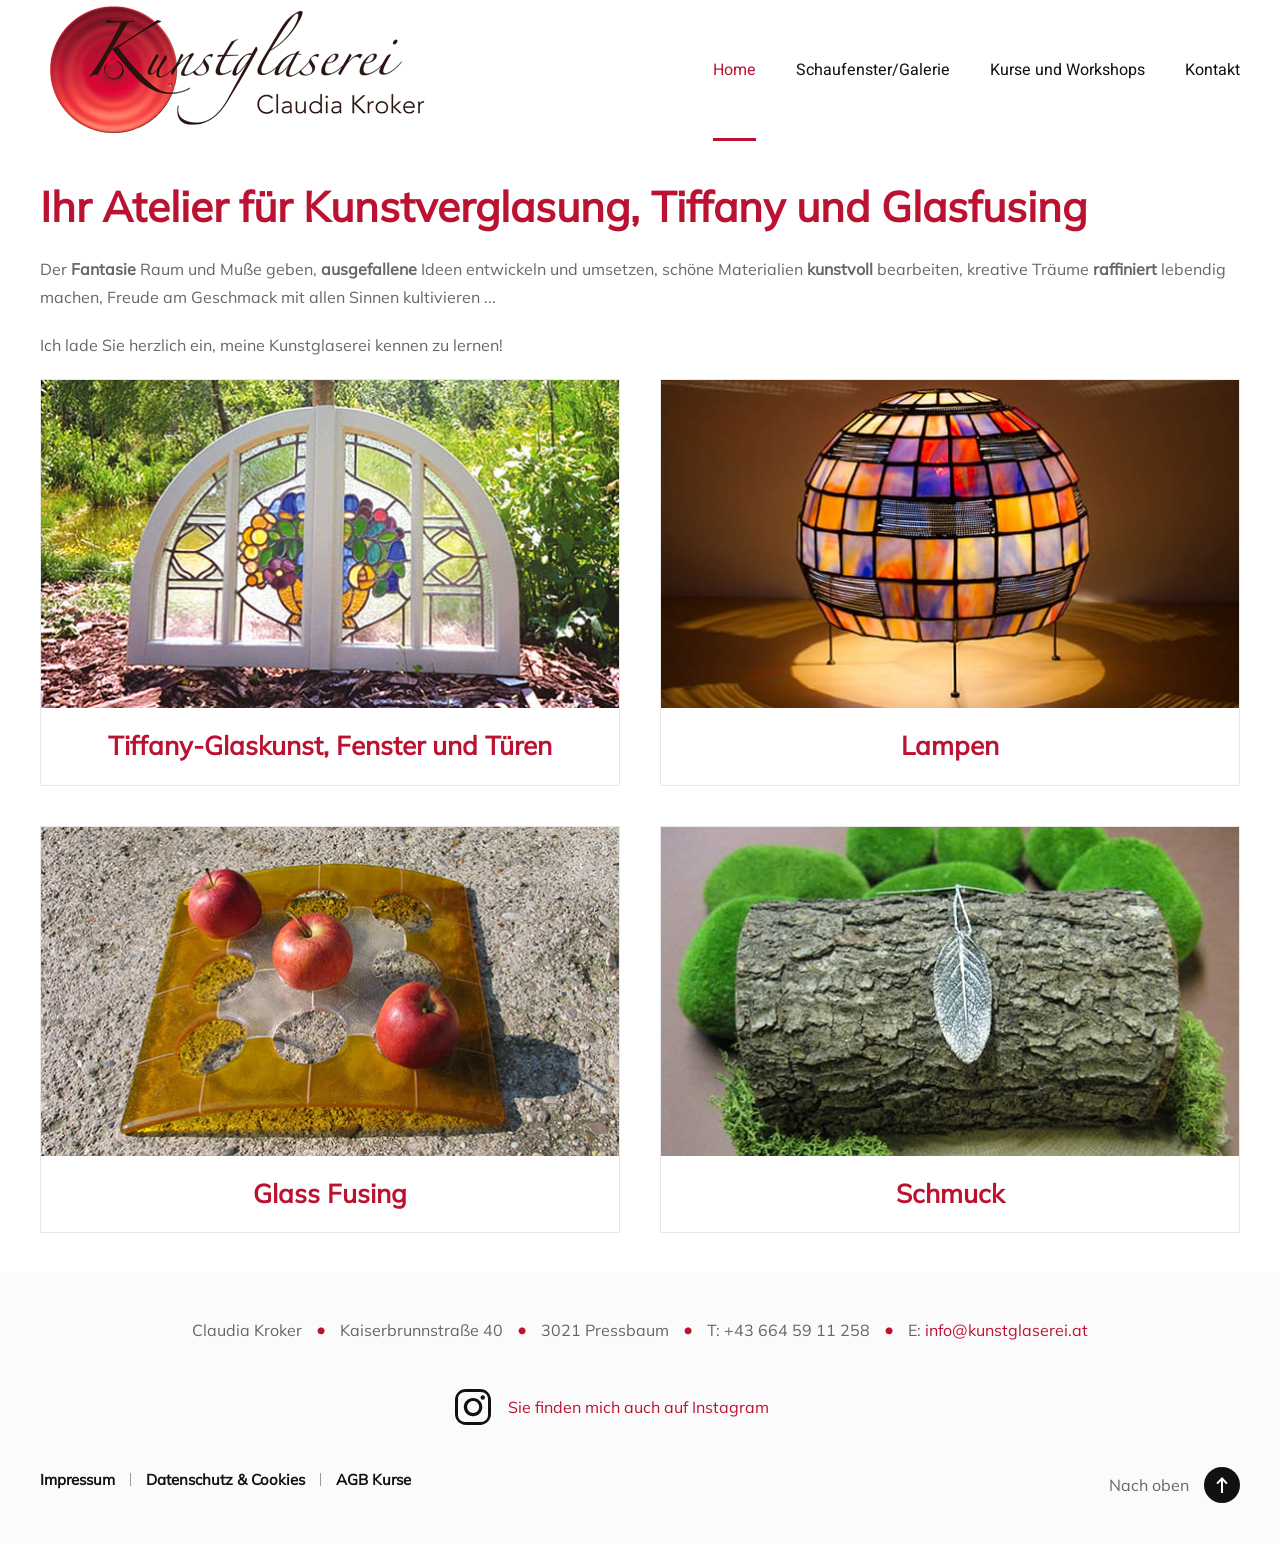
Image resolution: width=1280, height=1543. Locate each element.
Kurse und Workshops (1067, 70)
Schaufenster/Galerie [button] (873, 70)
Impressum (77, 1479)
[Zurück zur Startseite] (238, 70)
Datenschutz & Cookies (225, 1479)
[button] (1222, 1485)
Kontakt (1212, 70)
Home (734, 70)
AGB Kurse (373, 1479)
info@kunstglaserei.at (1006, 1330)
